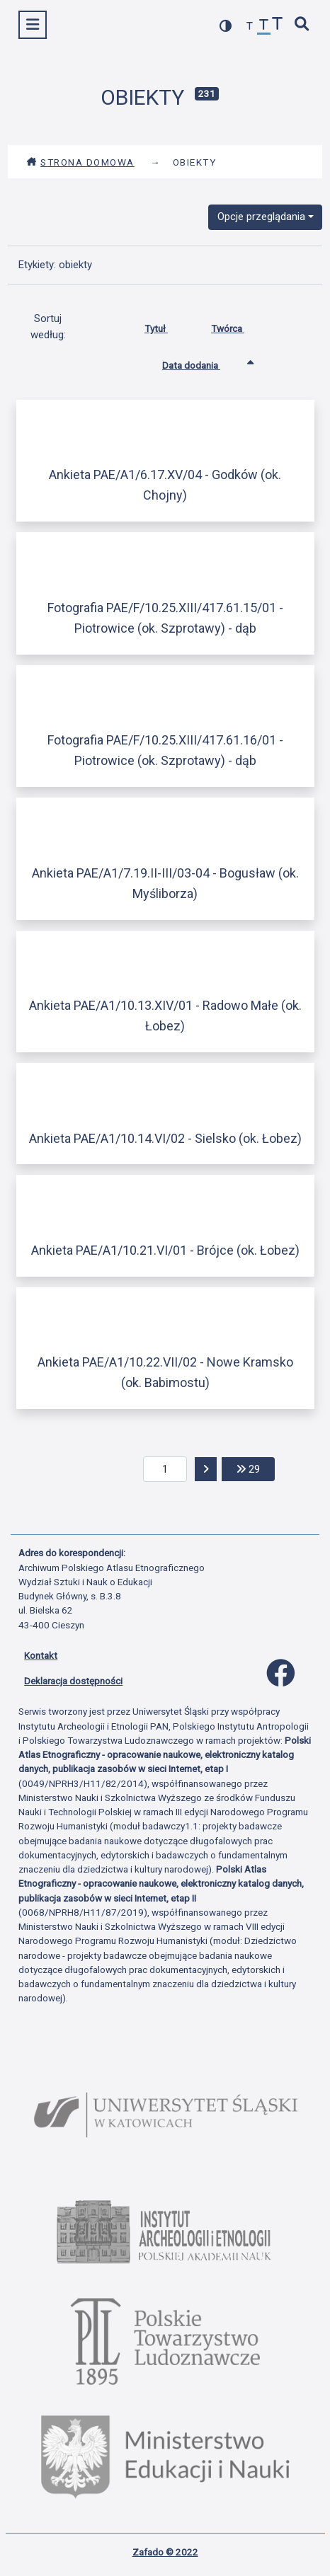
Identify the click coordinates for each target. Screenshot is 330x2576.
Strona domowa (80, 162)
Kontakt (40, 1655)
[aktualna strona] (165, 1469)
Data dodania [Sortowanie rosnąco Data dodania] (201, 362)
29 (256, 1468)
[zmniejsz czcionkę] (250, 26)
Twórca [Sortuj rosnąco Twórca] (238, 325)
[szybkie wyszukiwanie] (302, 25)
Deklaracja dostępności (73, 1680)
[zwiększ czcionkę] (278, 25)
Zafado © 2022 (165, 2552)
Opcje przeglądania (261, 216)
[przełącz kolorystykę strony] (226, 26)
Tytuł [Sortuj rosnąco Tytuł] (166, 325)
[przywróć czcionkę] (264, 26)
